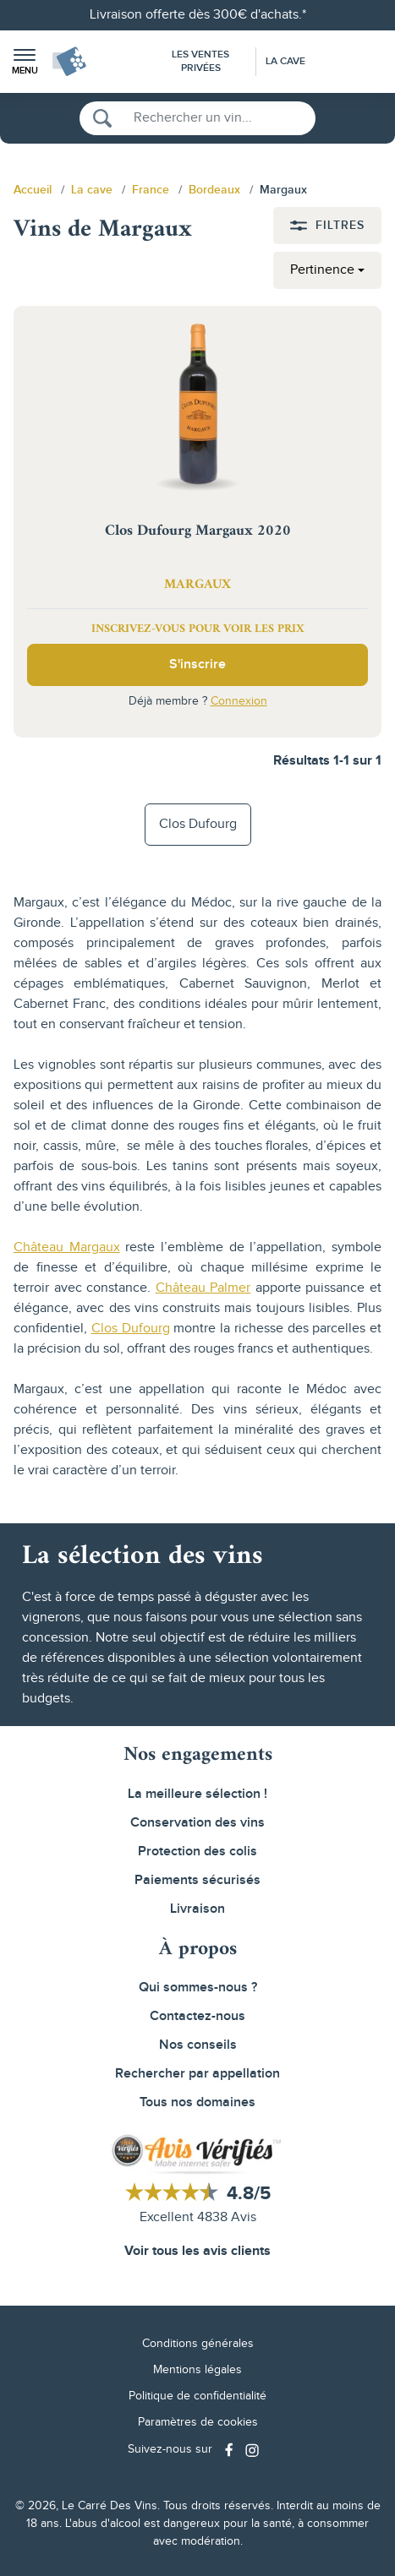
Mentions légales (197, 2370)
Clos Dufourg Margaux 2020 (198, 531)
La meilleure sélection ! (197, 1794)
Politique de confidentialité (197, 2396)
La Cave (285, 61)
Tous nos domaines (197, 2102)
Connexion (239, 701)
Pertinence (322, 270)
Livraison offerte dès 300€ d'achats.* (198, 15)
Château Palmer (203, 1288)
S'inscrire (197, 664)
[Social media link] (231, 2449)
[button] (25, 62)
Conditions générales (198, 2343)
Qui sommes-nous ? (198, 1988)
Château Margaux (67, 1247)
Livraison (197, 1909)
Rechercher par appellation (197, 2074)
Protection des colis (197, 1852)
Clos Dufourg (198, 824)
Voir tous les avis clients (197, 2251)
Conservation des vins (197, 1823)
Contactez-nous (197, 2016)
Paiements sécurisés (197, 1880)
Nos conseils (198, 2045)
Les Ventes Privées (200, 61)
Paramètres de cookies (198, 2422)
